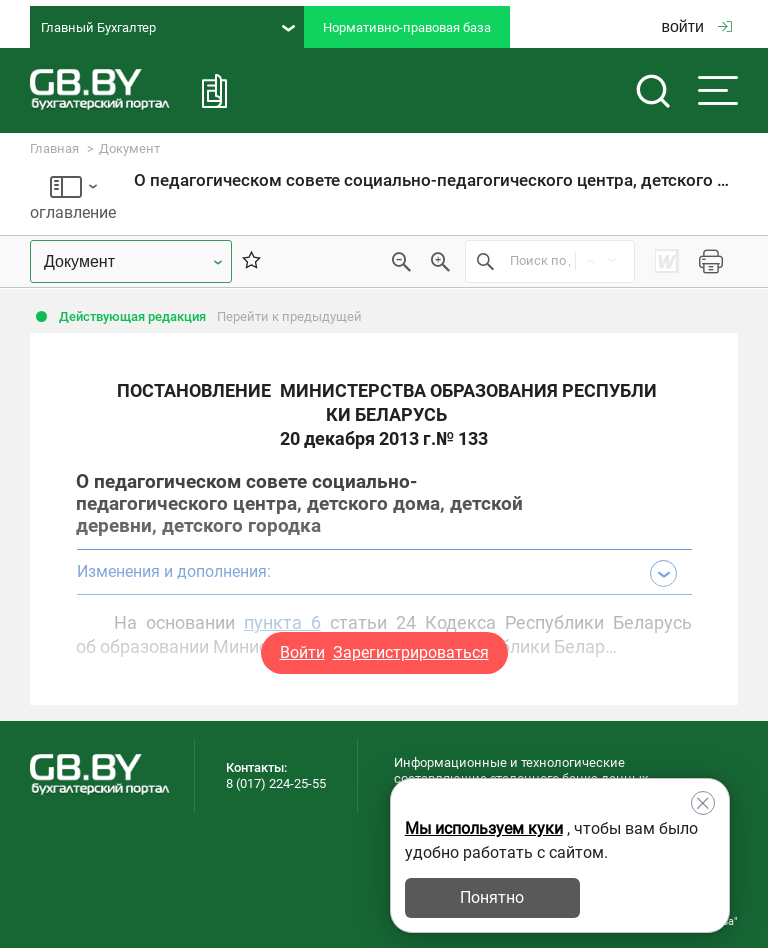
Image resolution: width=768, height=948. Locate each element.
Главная (54, 148)
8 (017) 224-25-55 (276, 783)
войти (697, 26)
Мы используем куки (484, 828)
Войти (302, 652)
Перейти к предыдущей (289, 316)
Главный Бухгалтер (168, 27)
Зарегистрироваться (411, 652)
